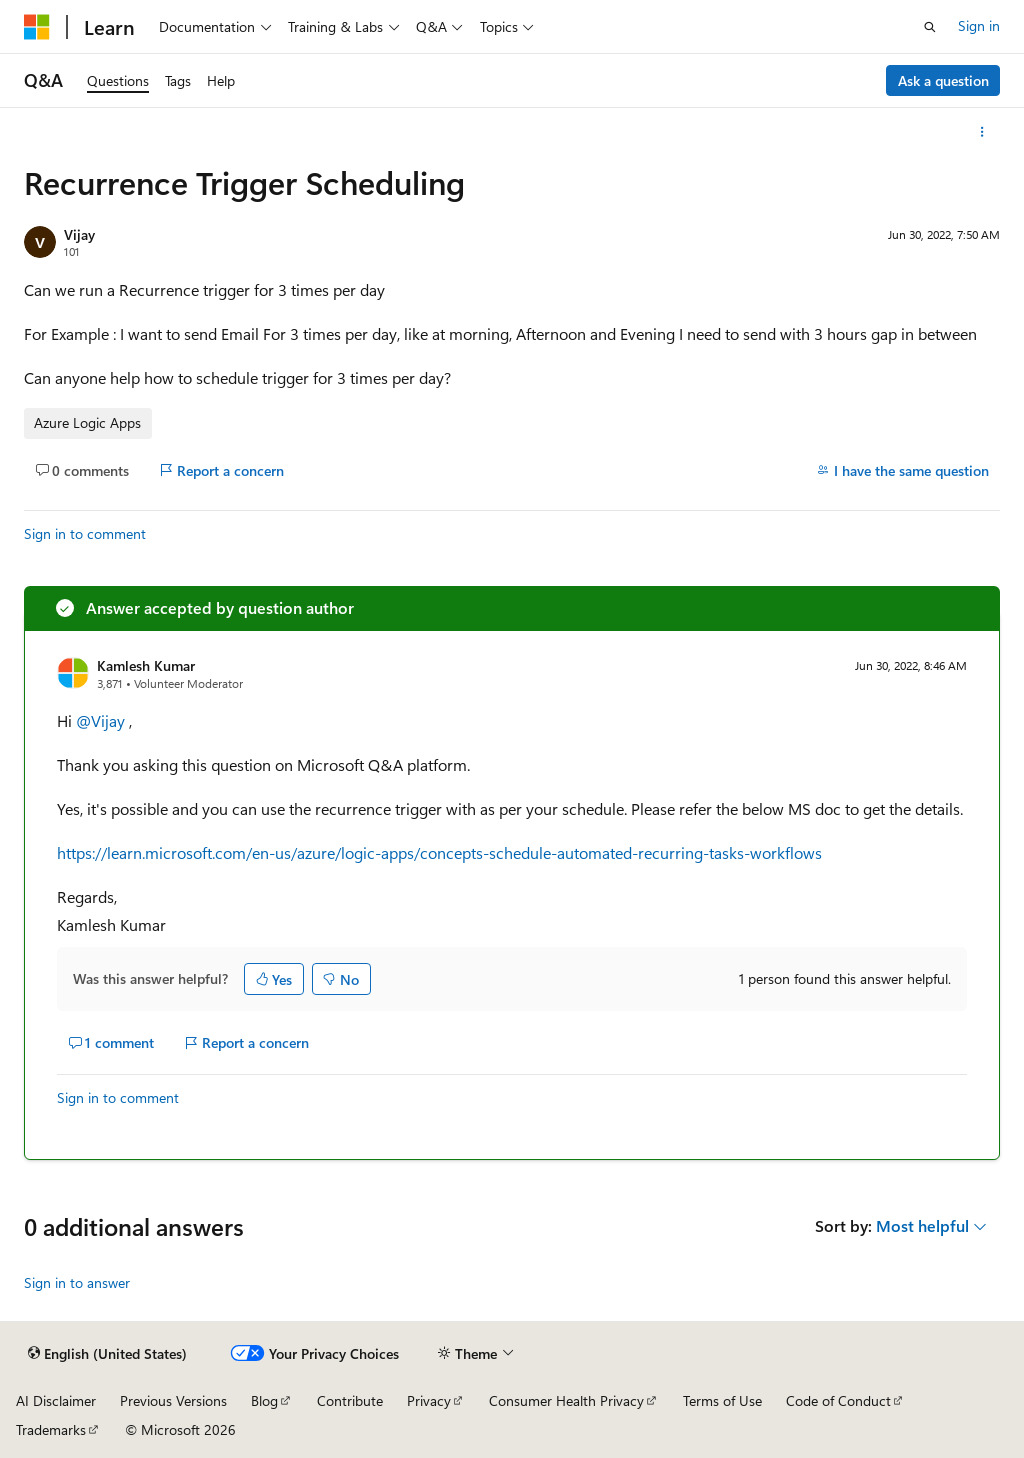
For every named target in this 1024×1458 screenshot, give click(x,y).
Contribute (350, 1400)
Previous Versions (173, 1400)
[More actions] (982, 132)
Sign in (979, 25)
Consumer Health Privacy (566, 1400)
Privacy (429, 1400)
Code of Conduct (838, 1400)
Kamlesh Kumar (146, 665)
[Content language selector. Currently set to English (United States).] (107, 1354)
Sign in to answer (77, 1282)
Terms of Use (722, 1400)
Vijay (79, 234)
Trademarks (51, 1429)
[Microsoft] (37, 27)
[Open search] (930, 27)
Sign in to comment (85, 533)
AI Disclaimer (56, 1400)
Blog (264, 1400)
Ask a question (943, 80)
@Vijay (102, 720)
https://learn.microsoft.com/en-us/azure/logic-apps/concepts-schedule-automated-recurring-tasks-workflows (439, 852)
